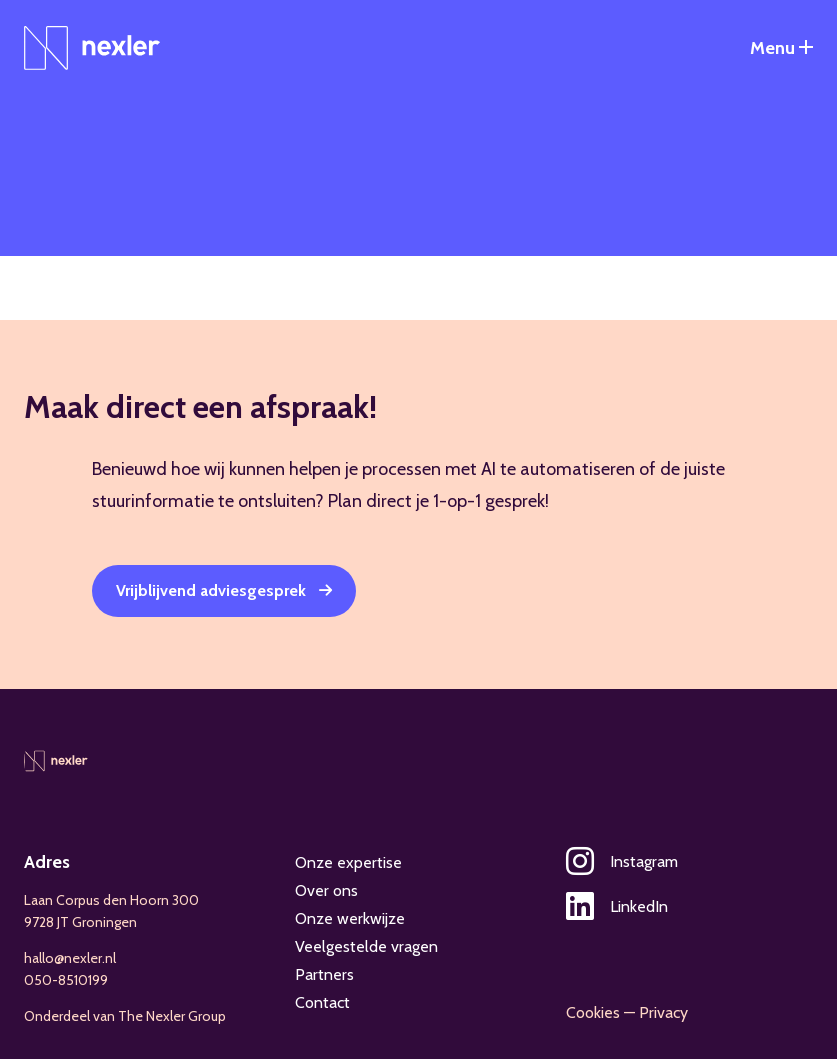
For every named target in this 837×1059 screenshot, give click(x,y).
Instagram (622, 861)
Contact (322, 1002)
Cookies (593, 1012)
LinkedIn (617, 906)
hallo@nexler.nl (70, 958)
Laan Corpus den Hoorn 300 (111, 900)
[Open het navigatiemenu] (781, 48)
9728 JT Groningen (80, 922)
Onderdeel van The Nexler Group (125, 1016)
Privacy (663, 1012)
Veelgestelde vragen (366, 946)
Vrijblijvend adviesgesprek (211, 590)
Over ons (326, 890)
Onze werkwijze (350, 918)
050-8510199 (66, 980)
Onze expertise (348, 862)
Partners (324, 974)
